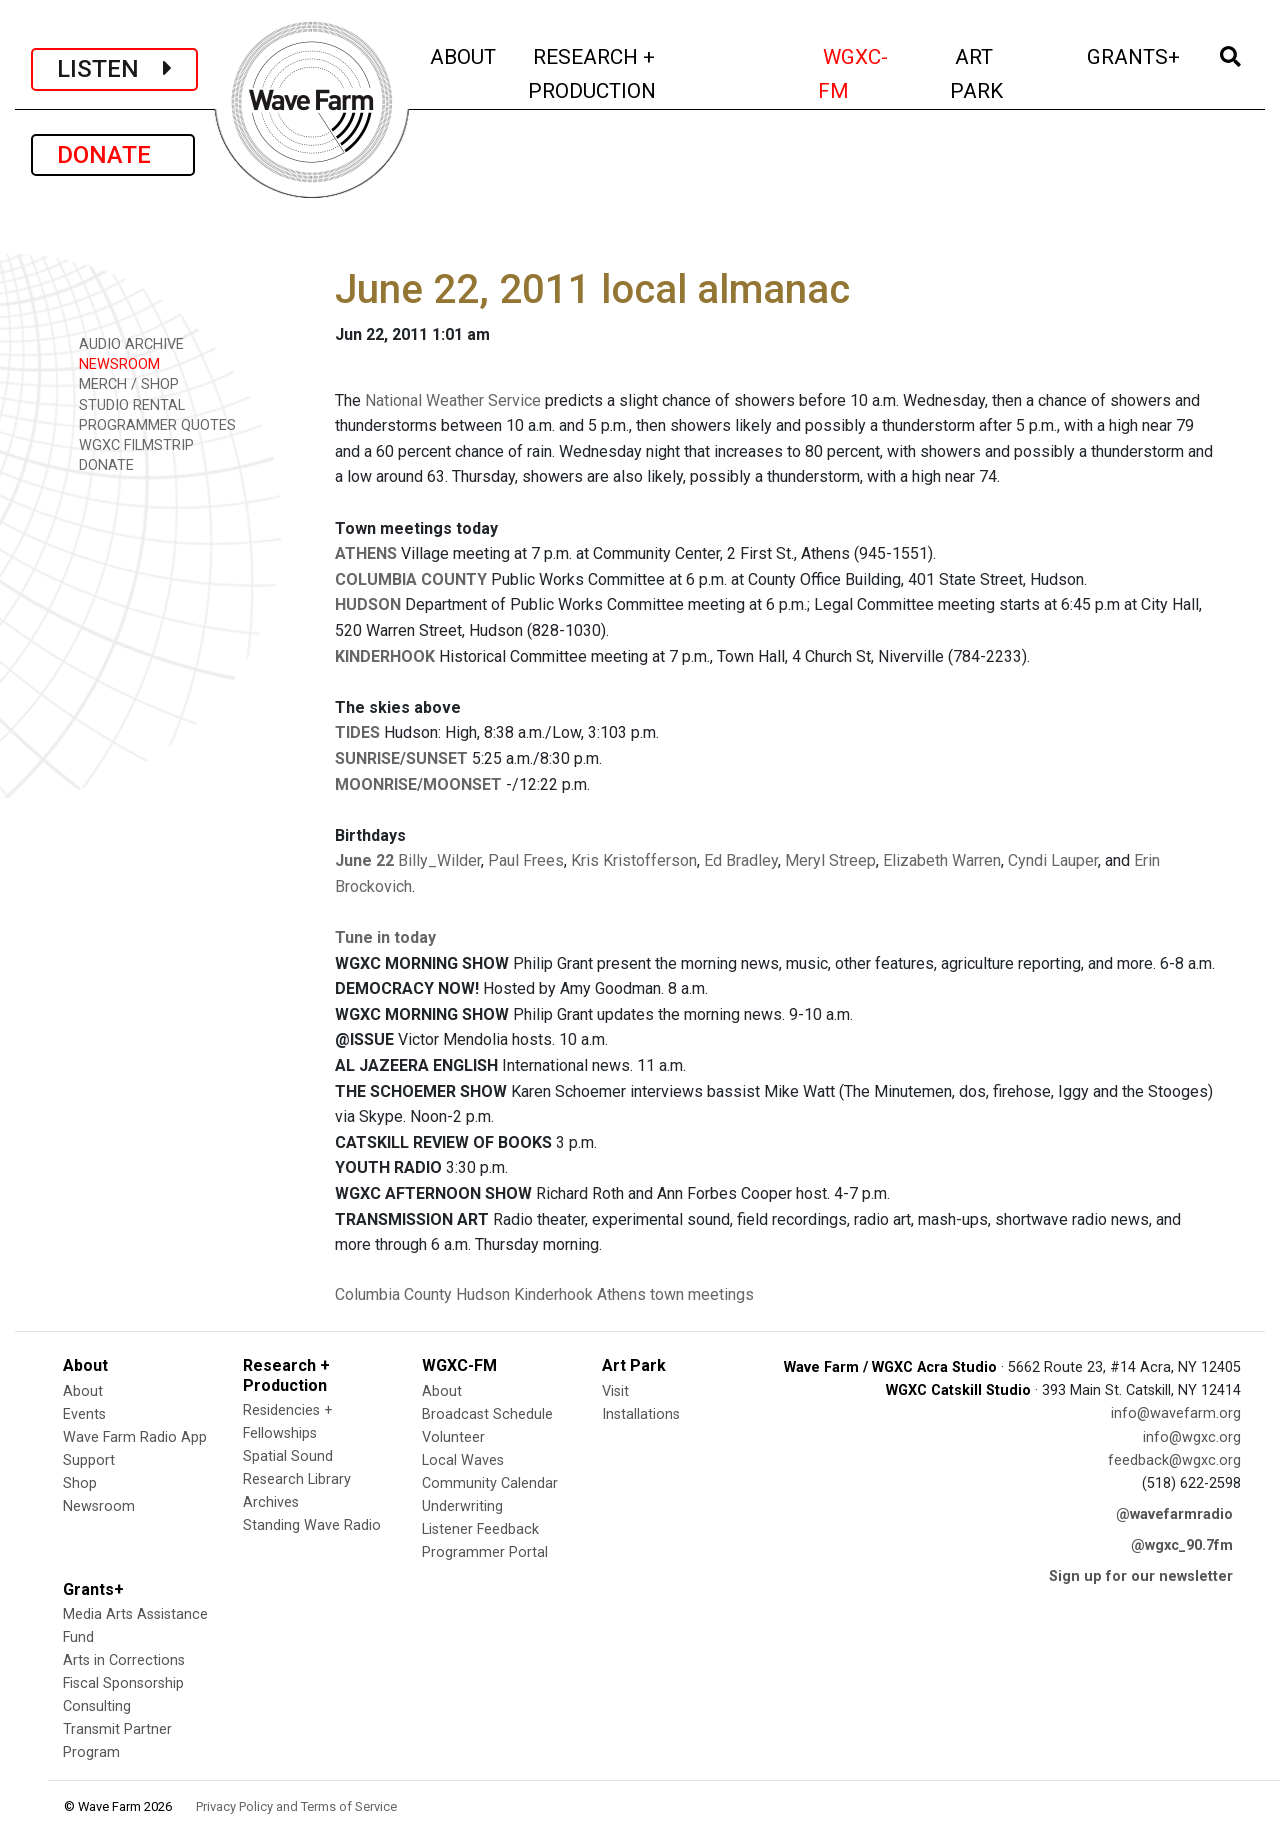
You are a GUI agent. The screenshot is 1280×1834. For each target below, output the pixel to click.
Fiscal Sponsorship (123, 1683)
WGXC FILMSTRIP (129, 444)
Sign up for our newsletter (1141, 1576)
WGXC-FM (872, 73)
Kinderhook (553, 1294)
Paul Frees (526, 860)
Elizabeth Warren (942, 860)
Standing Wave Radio (312, 1525)
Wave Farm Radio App (135, 1437)
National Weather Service (453, 400)
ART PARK (1004, 73)
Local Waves (463, 1460)
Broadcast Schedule (487, 1414)
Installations (641, 1414)
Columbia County (393, 1294)
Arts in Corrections (124, 1660)
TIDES (357, 732)
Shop (80, 1483)
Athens (621, 1294)
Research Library (297, 1479)
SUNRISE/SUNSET (401, 758)
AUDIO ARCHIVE (124, 343)
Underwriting (462, 1506)
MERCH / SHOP (122, 383)
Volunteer (453, 1437)
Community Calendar (490, 1483)
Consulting (97, 1706)
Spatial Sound (288, 1456)
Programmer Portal (485, 1552)
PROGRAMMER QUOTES (150, 424)
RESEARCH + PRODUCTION (634, 73)
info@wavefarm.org (1176, 1413)
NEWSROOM (112, 363)
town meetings (702, 1294)
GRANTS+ (1135, 54)
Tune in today (385, 937)
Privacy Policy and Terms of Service (296, 1806)
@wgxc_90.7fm (1182, 1545)
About (83, 1391)
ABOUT (464, 54)
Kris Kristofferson (634, 860)
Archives (271, 1502)
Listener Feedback (480, 1529)
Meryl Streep (830, 860)
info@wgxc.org (1192, 1437)
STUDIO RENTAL (125, 404)
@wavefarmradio (1174, 1514)
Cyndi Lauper (1053, 860)
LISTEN (114, 69)
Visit (615, 1391)
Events (84, 1414)
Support (89, 1460)
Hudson (483, 1294)
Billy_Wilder (439, 860)
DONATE (113, 155)
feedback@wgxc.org (1174, 1460)
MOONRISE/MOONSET (418, 784)
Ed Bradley (741, 860)
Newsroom (99, 1506)
